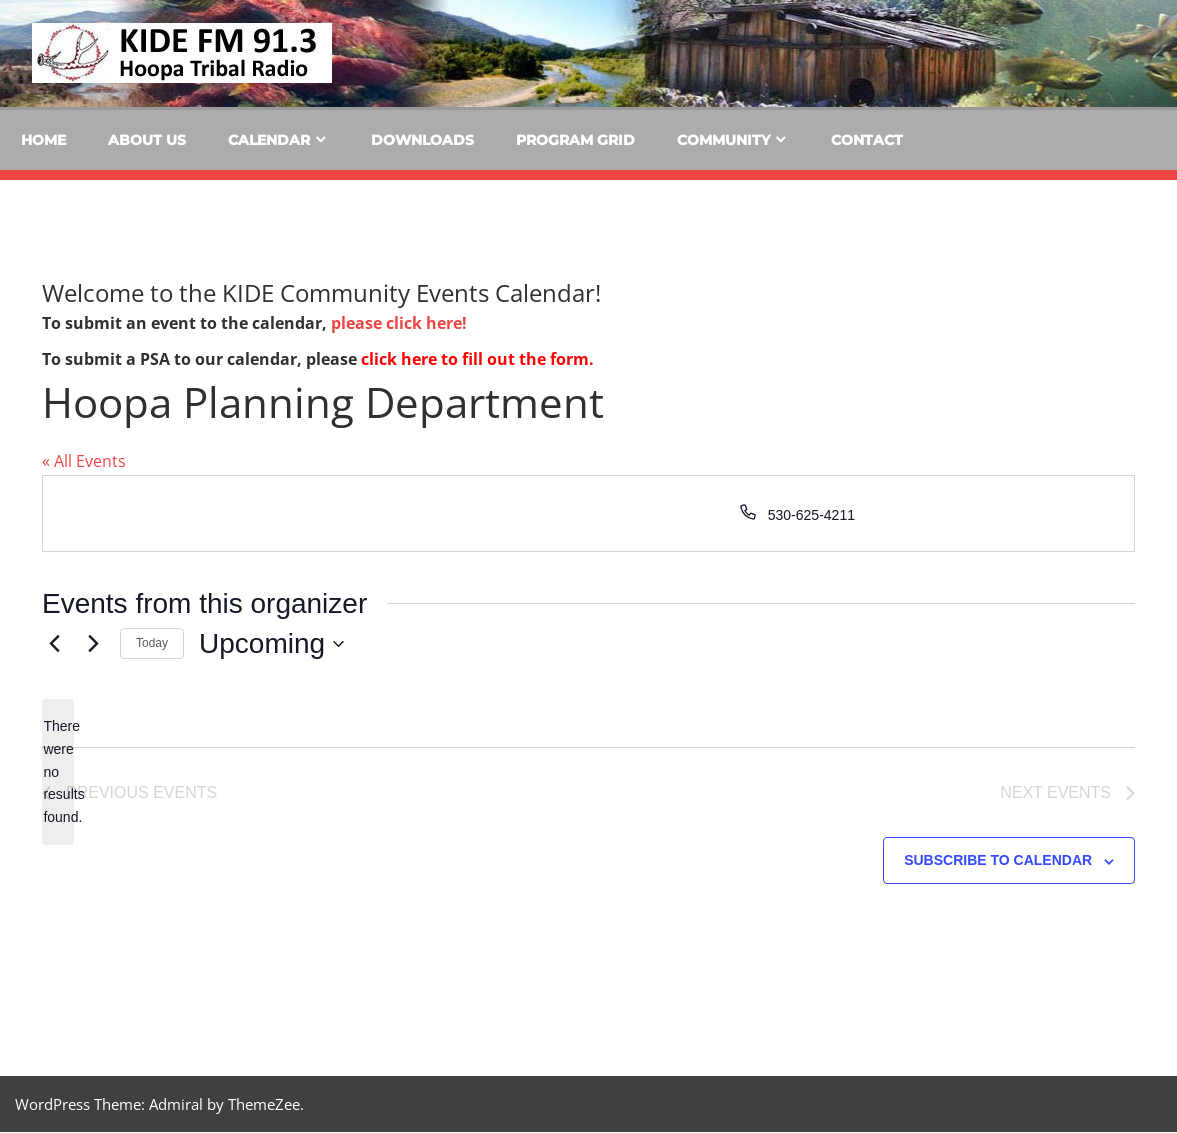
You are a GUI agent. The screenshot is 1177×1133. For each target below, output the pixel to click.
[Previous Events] (54, 644)
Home (43, 140)
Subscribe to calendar (998, 861)
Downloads (422, 140)
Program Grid (575, 140)
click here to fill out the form (475, 359)
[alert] (58, 771)
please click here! (399, 323)
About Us (147, 140)
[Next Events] (93, 644)
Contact (867, 140)
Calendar (269, 140)
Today (152, 643)
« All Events (84, 461)
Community (723, 140)
